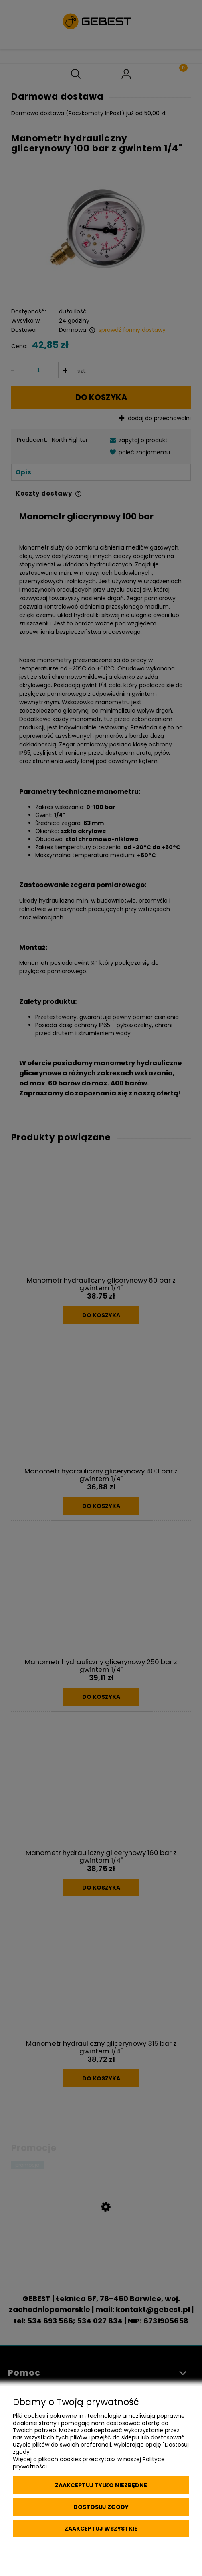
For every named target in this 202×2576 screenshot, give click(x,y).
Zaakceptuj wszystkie (101, 2529)
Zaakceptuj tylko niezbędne (101, 2485)
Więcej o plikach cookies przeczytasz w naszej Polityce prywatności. (89, 2462)
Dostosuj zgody (101, 2507)
